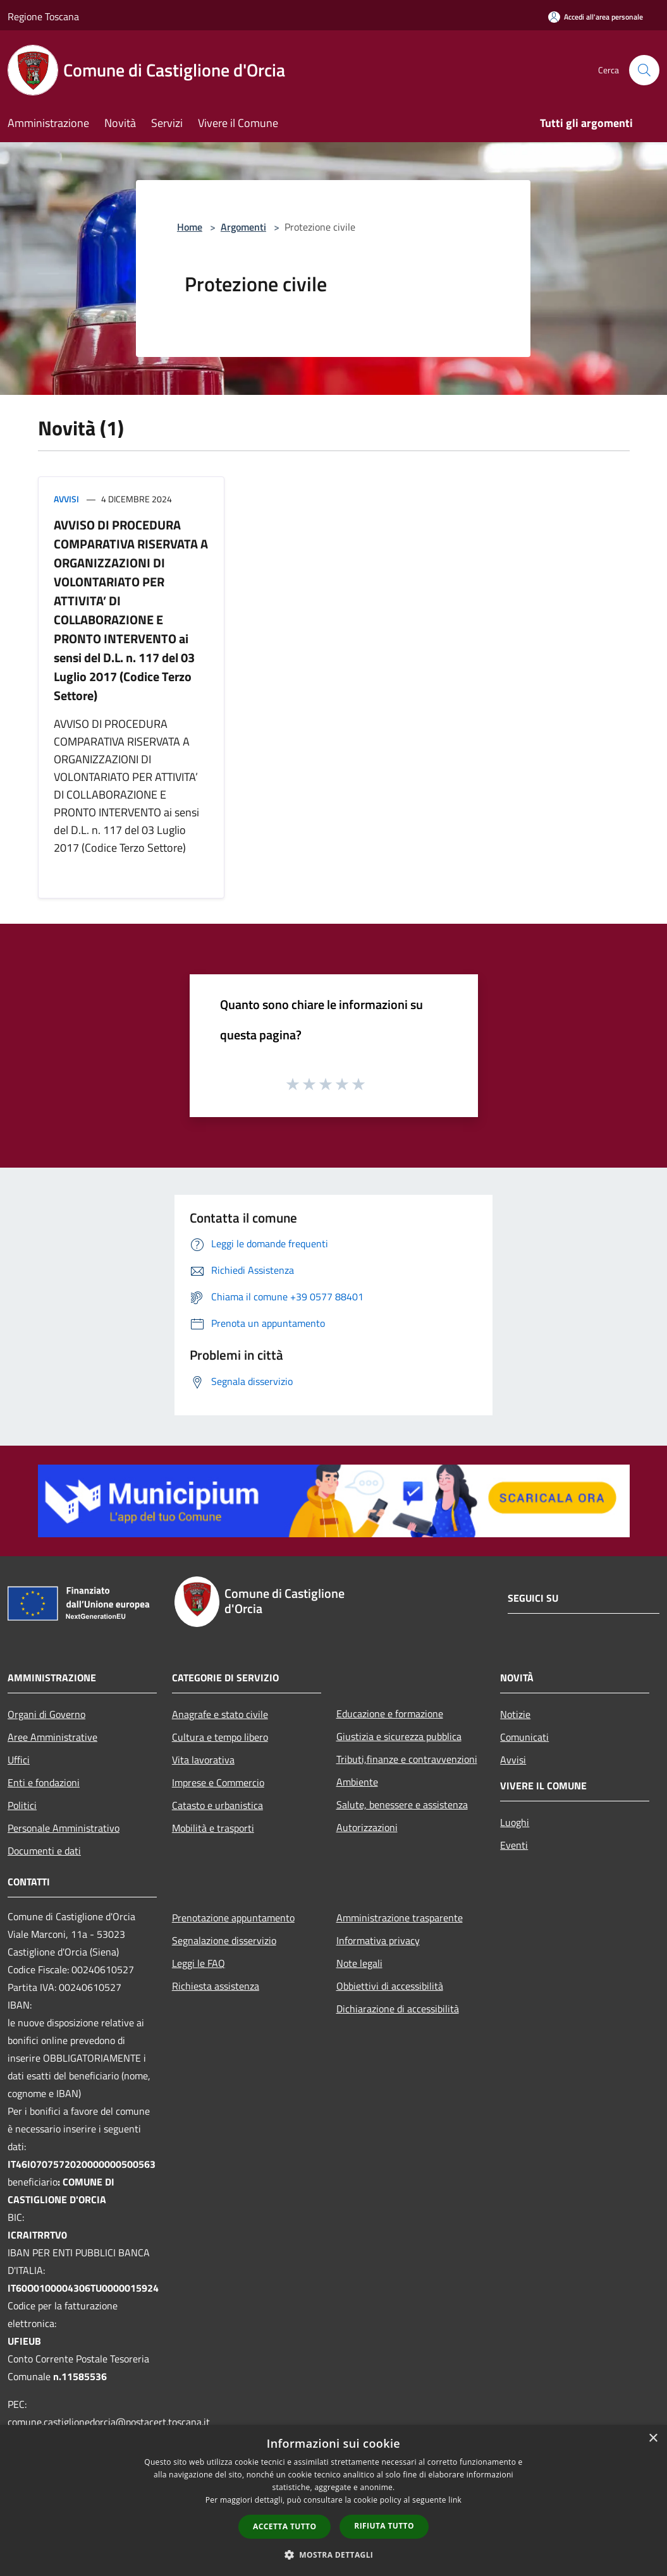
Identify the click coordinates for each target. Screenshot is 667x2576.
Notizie (515, 1714)
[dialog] (333, 2500)
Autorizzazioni (367, 1827)
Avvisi (66, 498)
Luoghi (514, 1822)
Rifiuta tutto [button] (384, 2525)
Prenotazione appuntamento (233, 1917)
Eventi (514, 1845)
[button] (334, 2554)
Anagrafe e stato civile (220, 1714)
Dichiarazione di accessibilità (397, 2008)
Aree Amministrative (52, 1737)
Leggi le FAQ (198, 1963)
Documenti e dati (44, 1850)
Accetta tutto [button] (284, 2526)
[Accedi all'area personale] (595, 17)
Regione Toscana (43, 16)
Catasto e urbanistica (217, 1805)
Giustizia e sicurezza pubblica (399, 1736)
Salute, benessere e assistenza (402, 1804)
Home (189, 226)
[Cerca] (644, 70)
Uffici (19, 1759)
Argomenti (243, 226)
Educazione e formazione (389, 1713)
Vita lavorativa (203, 1759)
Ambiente (357, 1781)
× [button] (653, 2438)
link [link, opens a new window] (455, 2499)
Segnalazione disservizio (224, 1940)
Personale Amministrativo (63, 1827)
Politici (22, 1805)
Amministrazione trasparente (399, 1917)
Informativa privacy (378, 1940)
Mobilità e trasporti (213, 1827)
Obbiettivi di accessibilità (389, 1985)
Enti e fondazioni (44, 1782)
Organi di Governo (46, 1714)
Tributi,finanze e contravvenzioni (406, 1759)
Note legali (359, 1963)
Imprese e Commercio (218, 1782)
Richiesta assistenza (215, 1985)
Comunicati (524, 1737)
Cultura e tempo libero (220, 1737)
